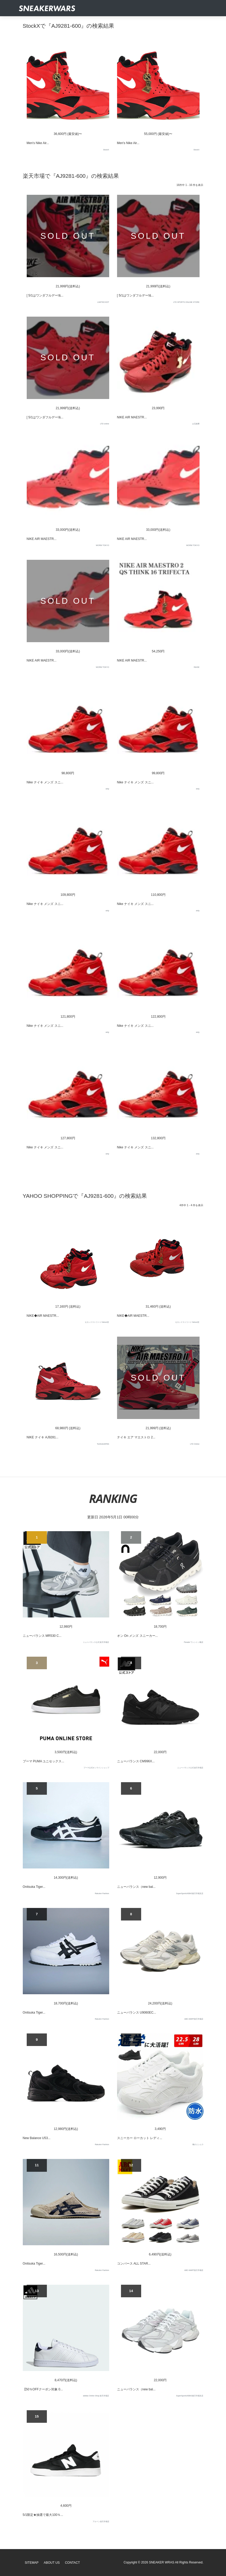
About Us (52, 2562)
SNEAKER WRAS (161, 2562)
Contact (72, 2562)
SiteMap (32, 2562)
